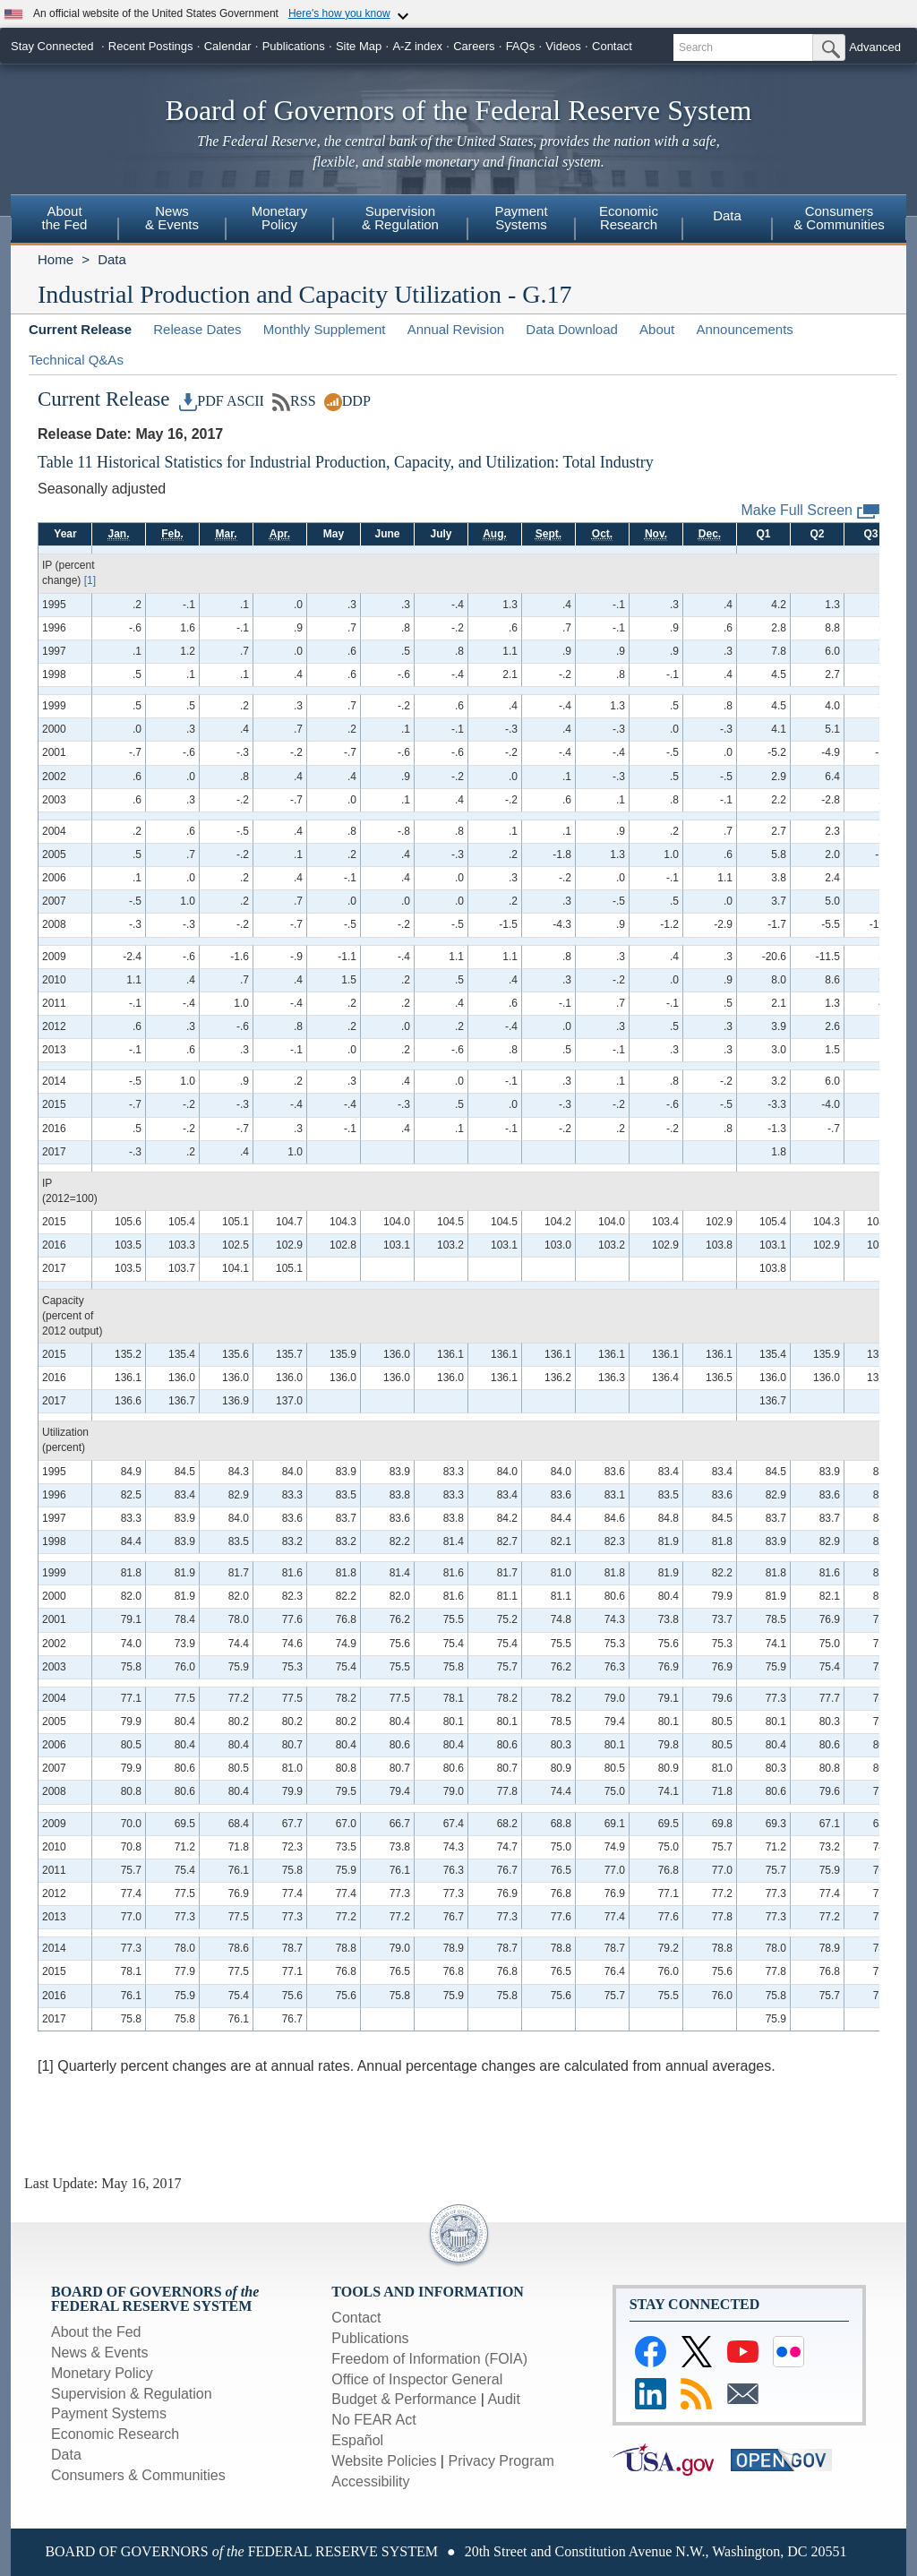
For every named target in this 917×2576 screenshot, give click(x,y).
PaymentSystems (520, 217)
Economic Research (115, 2434)
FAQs (521, 46)
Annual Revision (455, 329)
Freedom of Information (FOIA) (429, 2358)
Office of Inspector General (416, 2379)
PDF (201, 400)
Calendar (228, 46)
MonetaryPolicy (280, 217)
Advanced (875, 47)
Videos (563, 46)
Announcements (744, 329)
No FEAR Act (373, 2419)
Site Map (358, 46)
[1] (90, 580)
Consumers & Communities (138, 2475)
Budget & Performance (403, 2399)
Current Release (80, 329)
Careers (473, 46)
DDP (347, 400)
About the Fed (96, 2332)
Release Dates (197, 329)
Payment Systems (109, 2413)
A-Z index (417, 46)
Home (55, 259)
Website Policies (383, 2461)
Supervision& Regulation (400, 217)
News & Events (99, 2352)
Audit (503, 2399)
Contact (612, 46)
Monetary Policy (102, 2373)
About (656, 329)
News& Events (172, 217)
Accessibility (370, 2481)
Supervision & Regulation (131, 2393)
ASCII (245, 400)
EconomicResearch (628, 217)
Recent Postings (150, 46)
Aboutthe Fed (65, 217)
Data (727, 215)
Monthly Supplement (324, 329)
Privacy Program (500, 2461)
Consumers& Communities (839, 217)
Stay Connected (52, 46)
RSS (294, 400)
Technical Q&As (76, 359)
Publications (293, 46)
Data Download (572, 329)
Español (357, 2440)
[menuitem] (64, 220)
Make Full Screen (810, 511)
